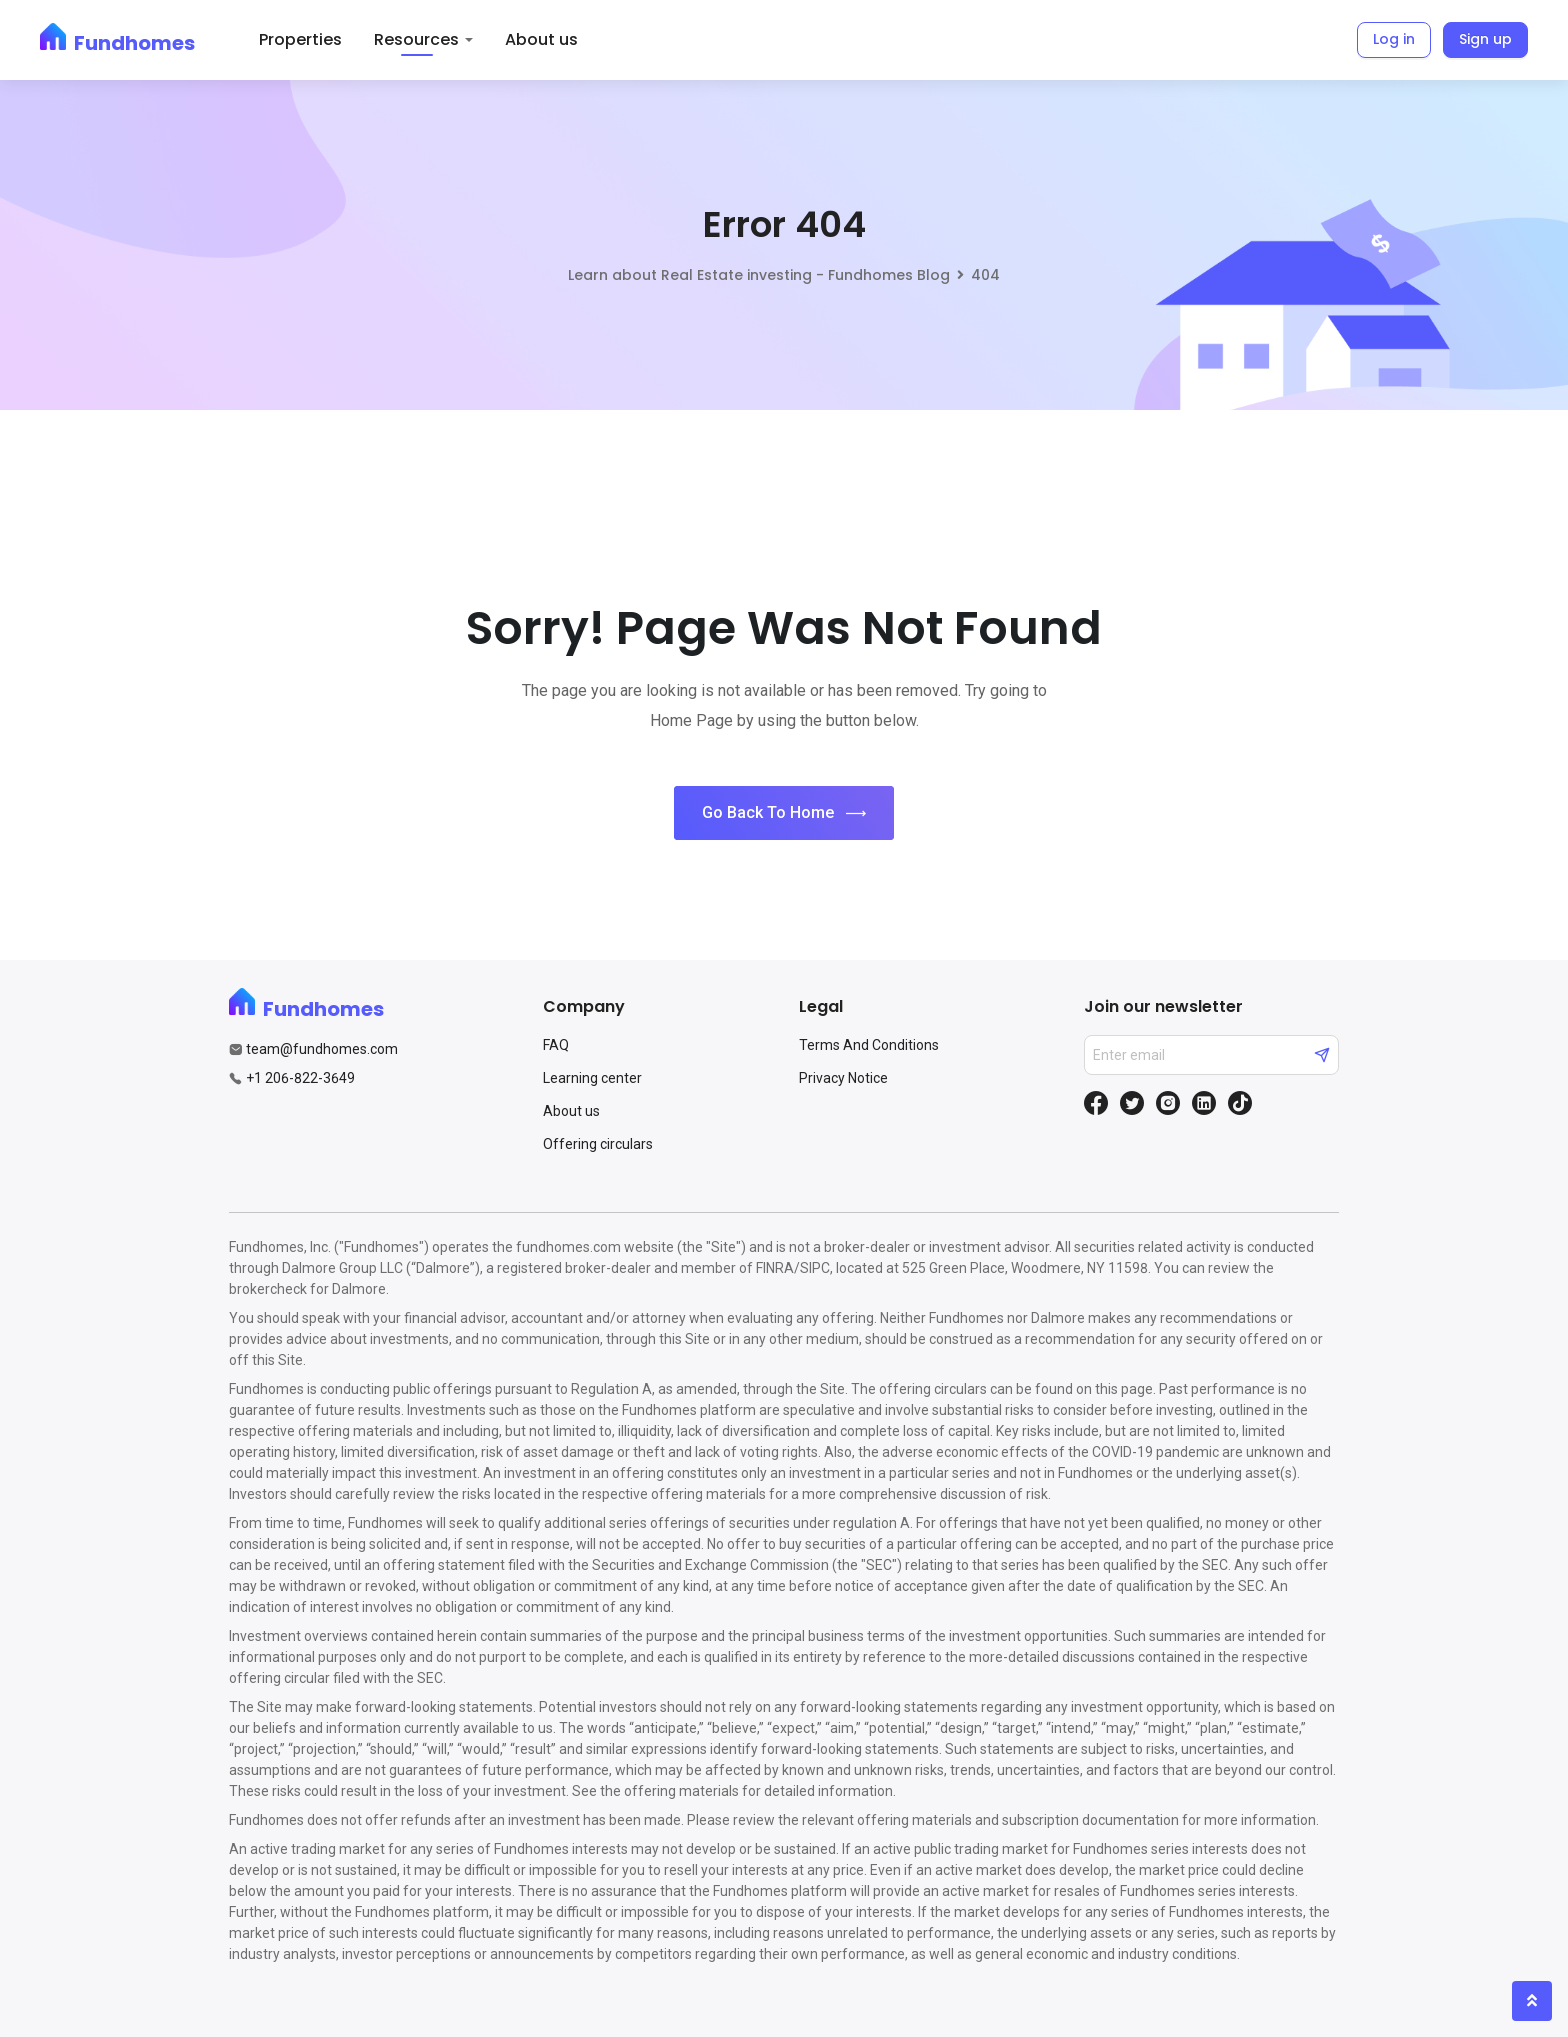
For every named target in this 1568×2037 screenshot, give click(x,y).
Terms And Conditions (869, 1045)
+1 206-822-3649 (300, 1078)
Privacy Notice (843, 1078)
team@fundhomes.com (322, 1049)
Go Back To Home (784, 813)
